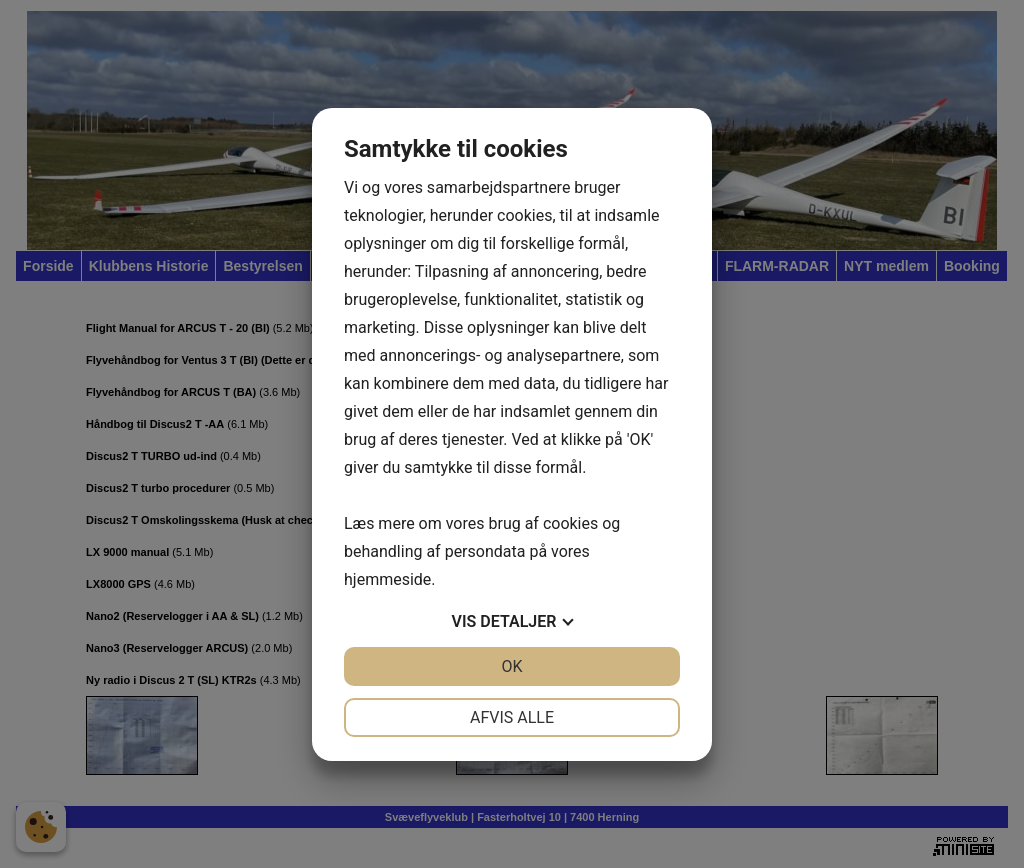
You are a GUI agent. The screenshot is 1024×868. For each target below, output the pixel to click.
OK (511, 666)
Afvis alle (512, 717)
